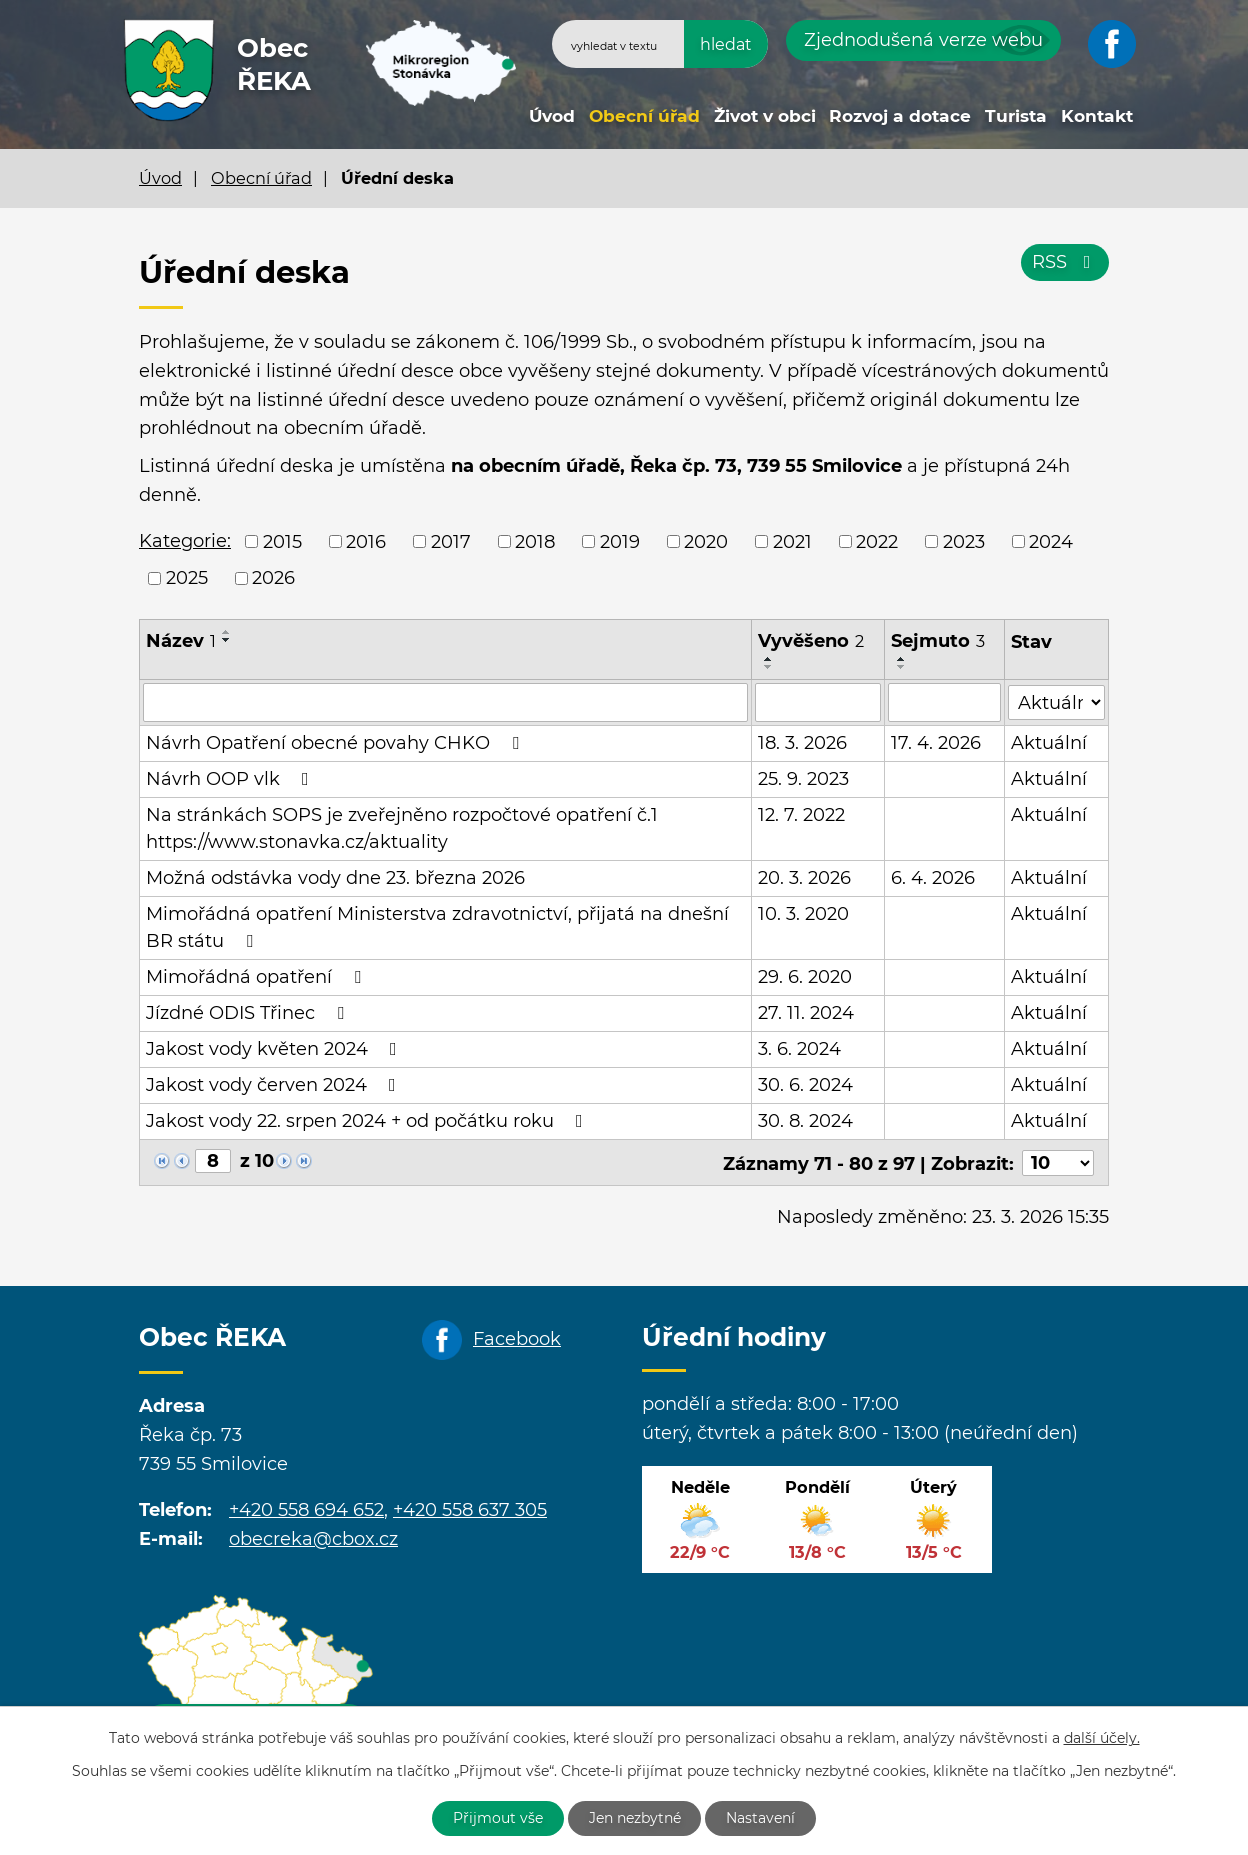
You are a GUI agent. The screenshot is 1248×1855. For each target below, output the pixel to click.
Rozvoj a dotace (900, 115)
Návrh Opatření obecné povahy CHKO (336, 742)
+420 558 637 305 (470, 1509)
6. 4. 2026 (933, 877)
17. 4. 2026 (936, 742)
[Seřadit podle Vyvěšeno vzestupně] (769, 659)
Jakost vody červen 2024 (275, 1084)
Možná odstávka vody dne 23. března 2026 (335, 877)
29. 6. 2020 (805, 976)
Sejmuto (938, 641)
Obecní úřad (644, 115)
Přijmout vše (498, 1818)
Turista (1016, 115)
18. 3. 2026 (802, 742)
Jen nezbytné (635, 1818)
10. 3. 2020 (803, 913)
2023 (964, 541)
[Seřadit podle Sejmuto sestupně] (902, 667)
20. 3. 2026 (804, 877)
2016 (366, 541)
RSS (1065, 262)
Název (181, 641)
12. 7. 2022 (801, 814)
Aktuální (1050, 742)
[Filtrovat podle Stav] (1057, 700)
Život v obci (765, 115)
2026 (273, 578)
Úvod (552, 115)
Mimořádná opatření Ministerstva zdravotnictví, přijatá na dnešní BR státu (437, 926)
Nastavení (761, 1818)
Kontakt (1097, 115)
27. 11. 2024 (806, 1012)
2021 (792, 541)
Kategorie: (185, 541)
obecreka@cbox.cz (313, 1537)
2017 (451, 541)
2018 (535, 541)
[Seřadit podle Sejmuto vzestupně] (902, 659)
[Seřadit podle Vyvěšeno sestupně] (769, 667)
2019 (620, 541)
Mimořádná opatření (257, 976)
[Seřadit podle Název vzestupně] (227, 632)
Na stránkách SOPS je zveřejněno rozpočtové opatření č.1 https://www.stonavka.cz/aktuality (402, 827)
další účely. (1102, 1738)
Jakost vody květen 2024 (275, 1048)
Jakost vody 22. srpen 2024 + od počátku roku (368, 1120)
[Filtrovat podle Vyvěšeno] (818, 702)
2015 (282, 541)
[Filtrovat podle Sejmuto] (945, 702)
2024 (1051, 541)
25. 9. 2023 (803, 778)
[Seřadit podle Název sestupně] (227, 640)
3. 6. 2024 (799, 1048)
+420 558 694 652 (306, 1509)
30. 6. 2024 (805, 1084)
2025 (187, 578)
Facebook (517, 1337)
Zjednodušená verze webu (923, 40)
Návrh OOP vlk (231, 778)
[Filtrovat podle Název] (445, 702)
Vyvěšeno (811, 641)
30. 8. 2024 (805, 1120)
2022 (877, 541)
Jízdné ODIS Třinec (249, 1012)
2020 (706, 541)
